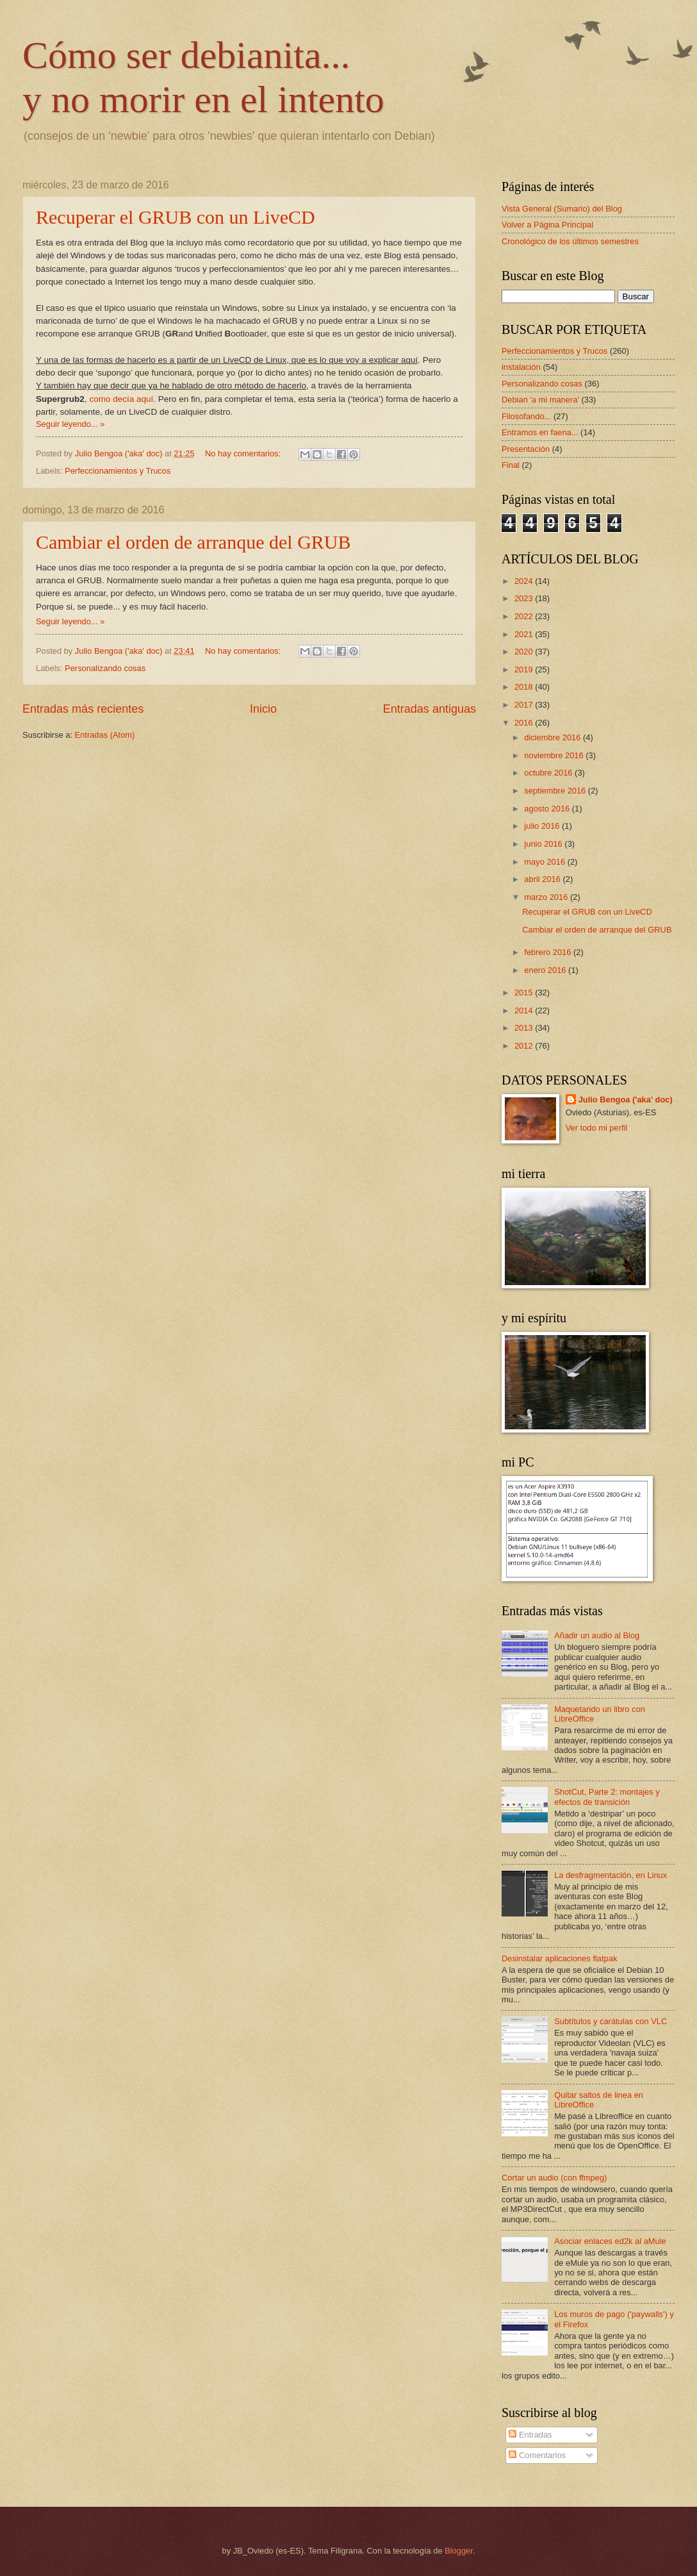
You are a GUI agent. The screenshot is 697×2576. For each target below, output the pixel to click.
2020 (524, 651)
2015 (524, 992)
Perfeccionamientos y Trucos (117, 471)
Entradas (530, 2434)
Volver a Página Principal (547, 224)
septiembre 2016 (556, 790)
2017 (524, 705)
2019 (524, 669)
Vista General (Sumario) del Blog (562, 208)
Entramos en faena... (540, 432)
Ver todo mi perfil (597, 1128)
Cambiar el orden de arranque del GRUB (193, 542)
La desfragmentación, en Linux (610, 1875)
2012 (524, 1046)
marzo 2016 (547, 897)
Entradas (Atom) (105, 735)
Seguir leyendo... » (70, 424)
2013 (524, 1028)
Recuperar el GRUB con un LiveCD (175, 217)
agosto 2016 (547, 808)
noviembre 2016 (555, 755)
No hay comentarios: (244, 453)
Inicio (263, 708)
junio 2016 (544, 844)
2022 (524, 616)
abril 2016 (543, 879)
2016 (524, 722)
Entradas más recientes (83, 708)
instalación (521, 367)
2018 (524, 687)
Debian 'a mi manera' (540, 399)
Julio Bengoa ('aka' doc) (625, 1099)
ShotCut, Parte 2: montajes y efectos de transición (607, 1796)
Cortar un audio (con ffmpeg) (554, 2177)
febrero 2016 (548, 952)
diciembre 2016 (553, 737)
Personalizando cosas (105, 668)
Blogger (459, 2550)
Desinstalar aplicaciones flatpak (559, 1958)
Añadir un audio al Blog (596, 1635)
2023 (524, 598)
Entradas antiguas (429, 708)
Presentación (526, 449)
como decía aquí (121, 399)
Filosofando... (526, 416)
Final (511, 465)
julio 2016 (543, 826)
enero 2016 (546, 970)
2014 (524, 1010)
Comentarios (537, 2455)
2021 (524, 634)
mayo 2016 (545, 862)
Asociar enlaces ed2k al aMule (610, 2241)
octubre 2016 (549, 772)
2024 (524, 581)
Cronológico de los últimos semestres (570, 241)
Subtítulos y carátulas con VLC (610, 2021)
